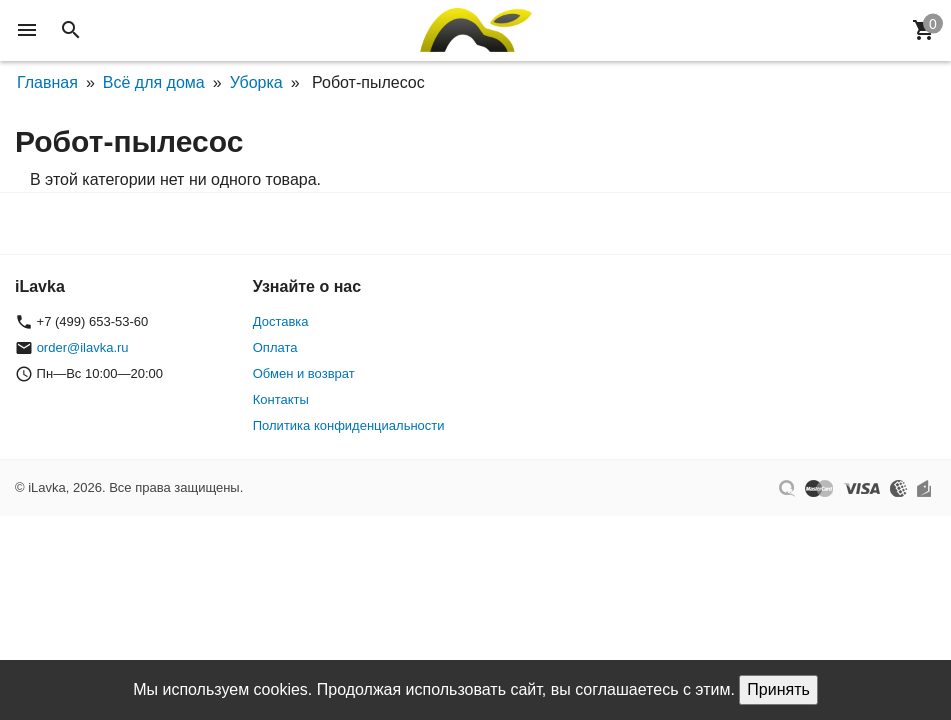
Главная (47, 82)
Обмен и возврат (304, 373)
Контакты (281, 399)
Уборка (256, 82)
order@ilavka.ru (83, 347)
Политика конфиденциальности (349, 425)
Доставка (281, 321)
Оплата (275, 347)
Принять (778, 689)
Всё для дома (154, 82)
